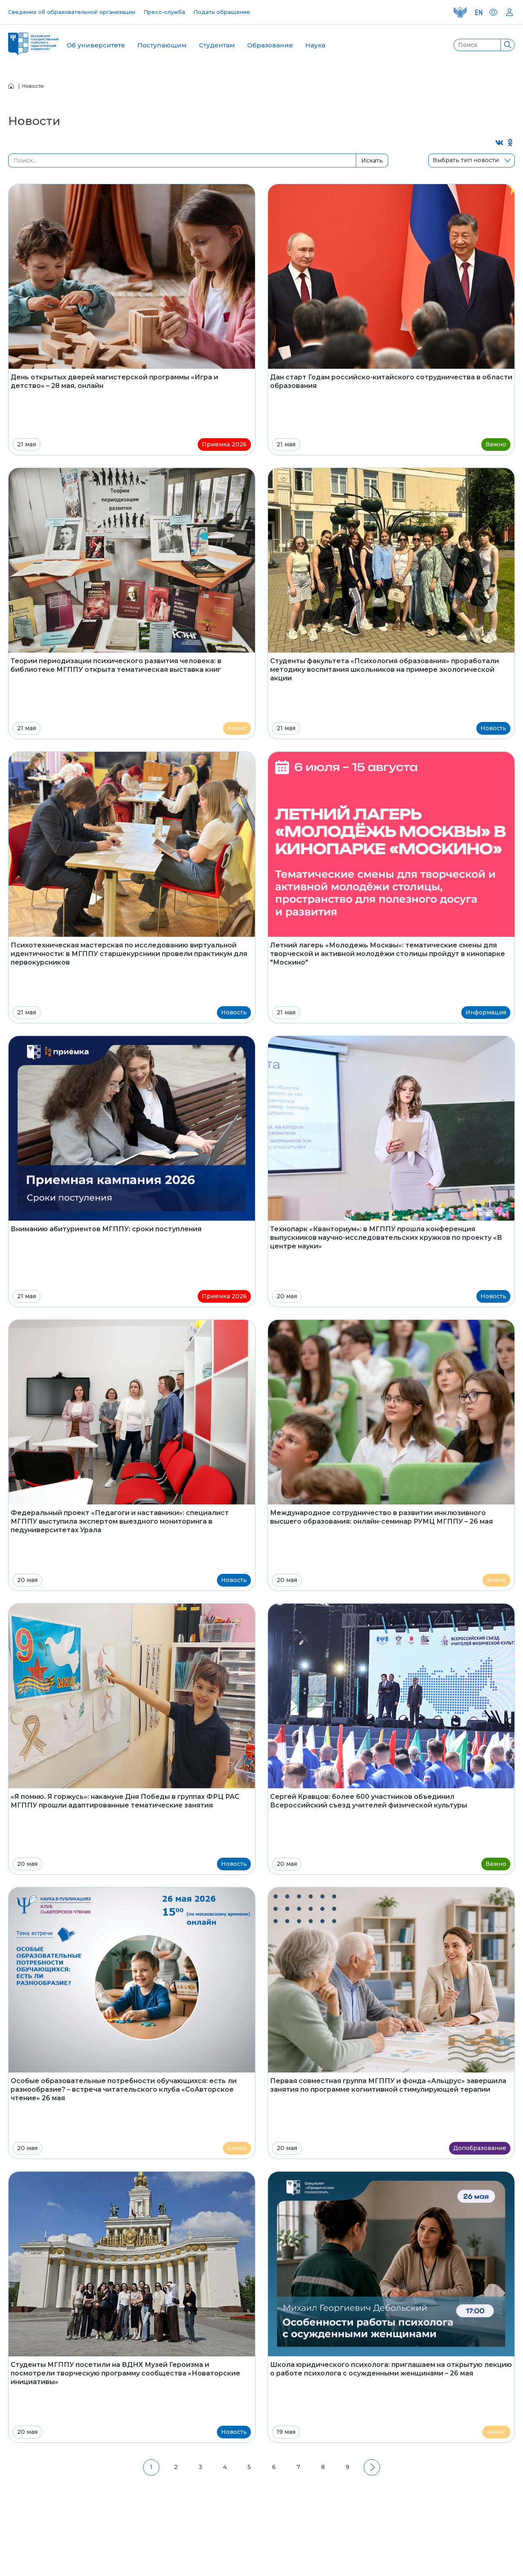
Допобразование (479, 2148)
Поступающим (162, 45)
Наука (315, 45)
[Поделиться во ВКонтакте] (499, 143)
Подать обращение (221, 12)
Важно (495, 444)
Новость (493, 728)
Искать (372, 160)
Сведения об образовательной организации (71, 12)
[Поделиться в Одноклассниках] (510, 143)
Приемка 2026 (224, 444)
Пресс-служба (164, 12)
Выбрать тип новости (466, 160)
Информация (485, 1012)
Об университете (96, 45)
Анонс (237, 728)
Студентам (217, 45)
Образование (270, 45)
